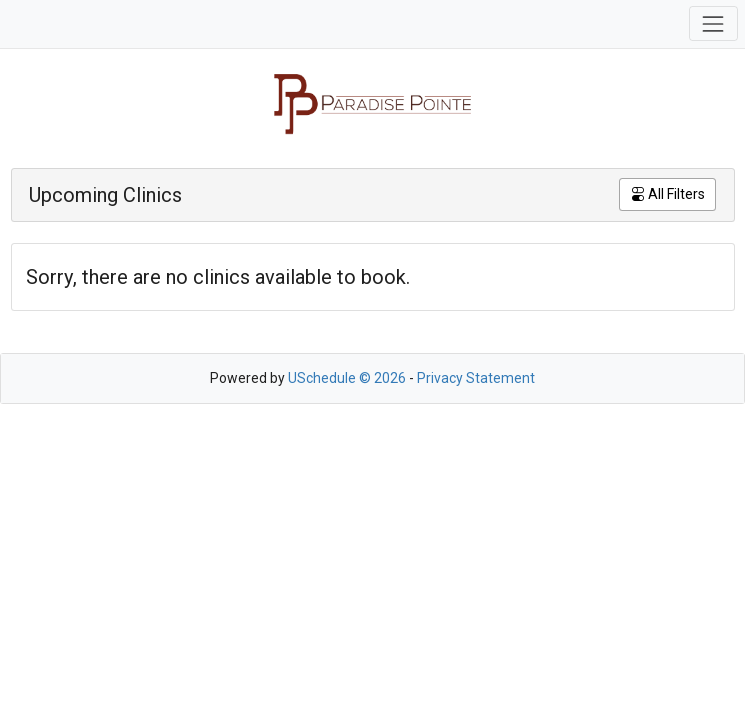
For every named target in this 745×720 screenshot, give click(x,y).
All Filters (668, 194)
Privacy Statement (476, 378)
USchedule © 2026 (347, 378)
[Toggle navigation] (713, 23)
